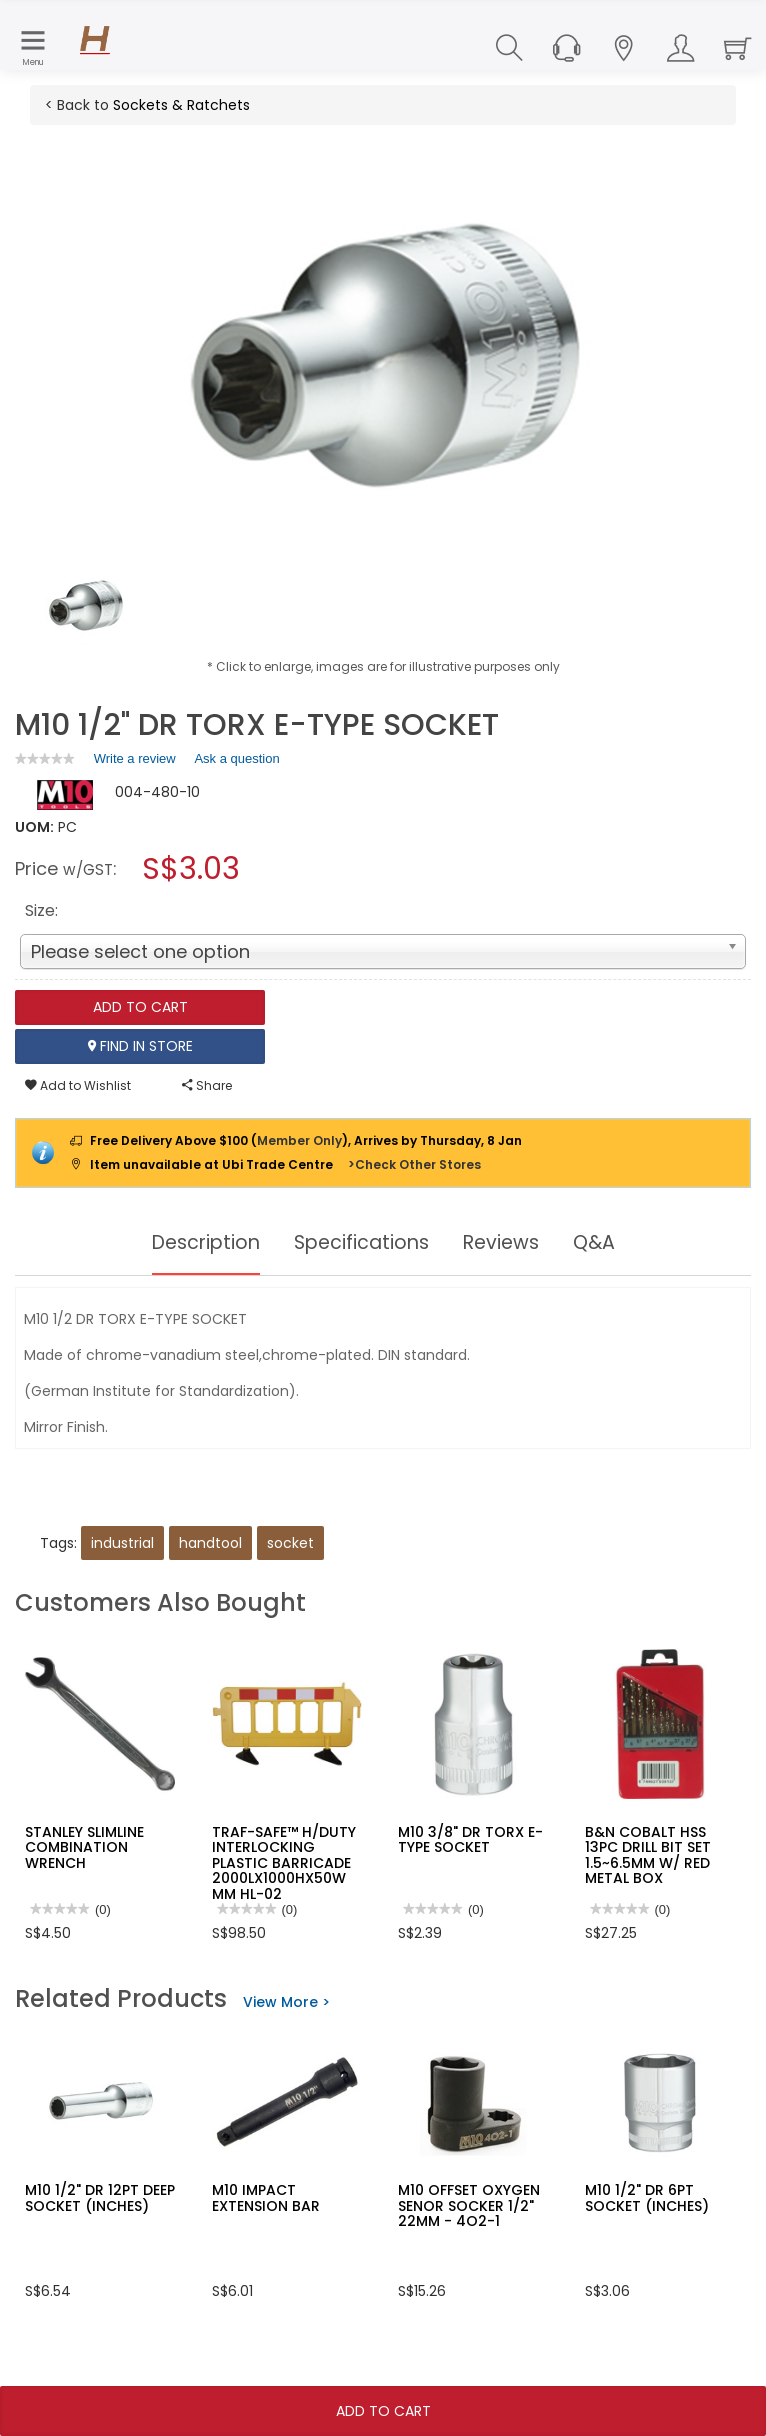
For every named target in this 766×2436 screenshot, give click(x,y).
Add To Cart (383, 2411)
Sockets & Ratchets (181, 105)
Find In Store (140, 1046)
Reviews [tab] (506, 1243)
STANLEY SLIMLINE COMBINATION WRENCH (84, 1847)
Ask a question (236, 758)
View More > (286, 2002)
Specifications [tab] (361, 1243)
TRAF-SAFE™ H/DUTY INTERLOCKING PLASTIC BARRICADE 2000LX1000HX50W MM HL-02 (284, 1863)
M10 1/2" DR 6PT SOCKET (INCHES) (647, 2197)
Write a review (135, 762)
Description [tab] (199, 1243)
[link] (45, 758)
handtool (210, 1543)
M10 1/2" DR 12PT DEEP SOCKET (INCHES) (100, 2197)
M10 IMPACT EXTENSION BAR (266, 2197)
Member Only (299, 1140)
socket (290, 1543)
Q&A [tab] (602, 1243)
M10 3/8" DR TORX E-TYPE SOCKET (470, 1839)
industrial (122, 1543)
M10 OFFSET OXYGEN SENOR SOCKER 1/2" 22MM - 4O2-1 (469, 2205)
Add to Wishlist (78, 1085)
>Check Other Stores (414, 1164)
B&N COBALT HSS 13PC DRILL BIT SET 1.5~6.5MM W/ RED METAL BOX (648, 1855)
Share (207, 1085)
